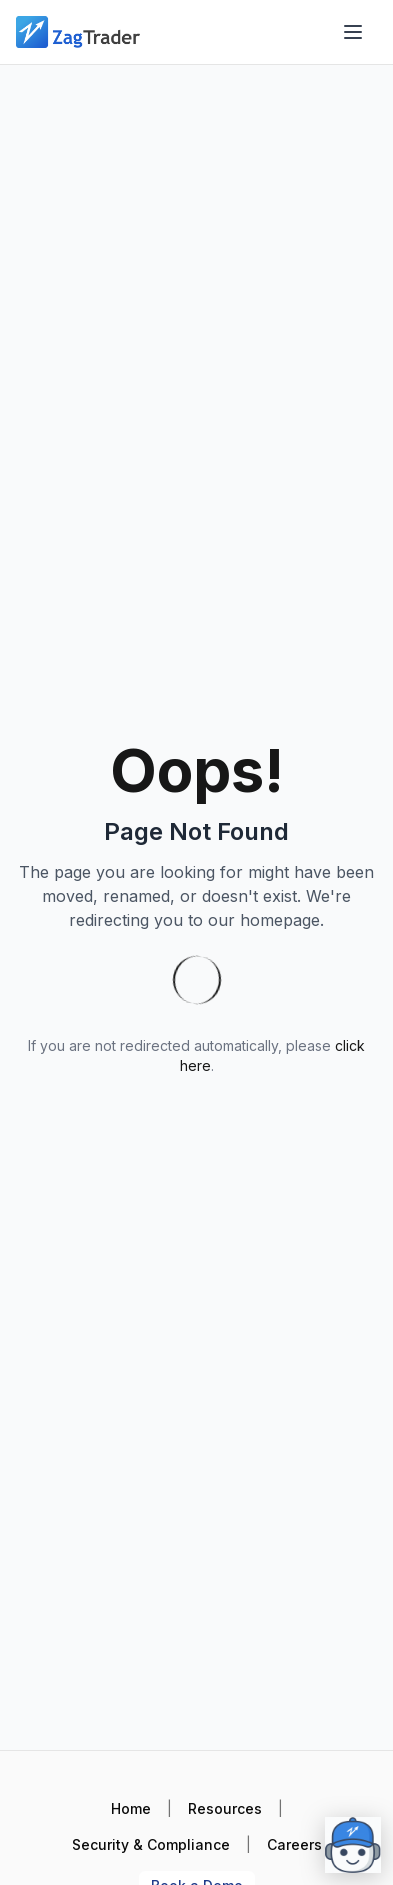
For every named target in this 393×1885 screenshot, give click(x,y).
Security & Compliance (151, 1844)
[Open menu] (353, 32)
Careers (294, 1844)
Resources (225, 1808)
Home (131, 1808)
